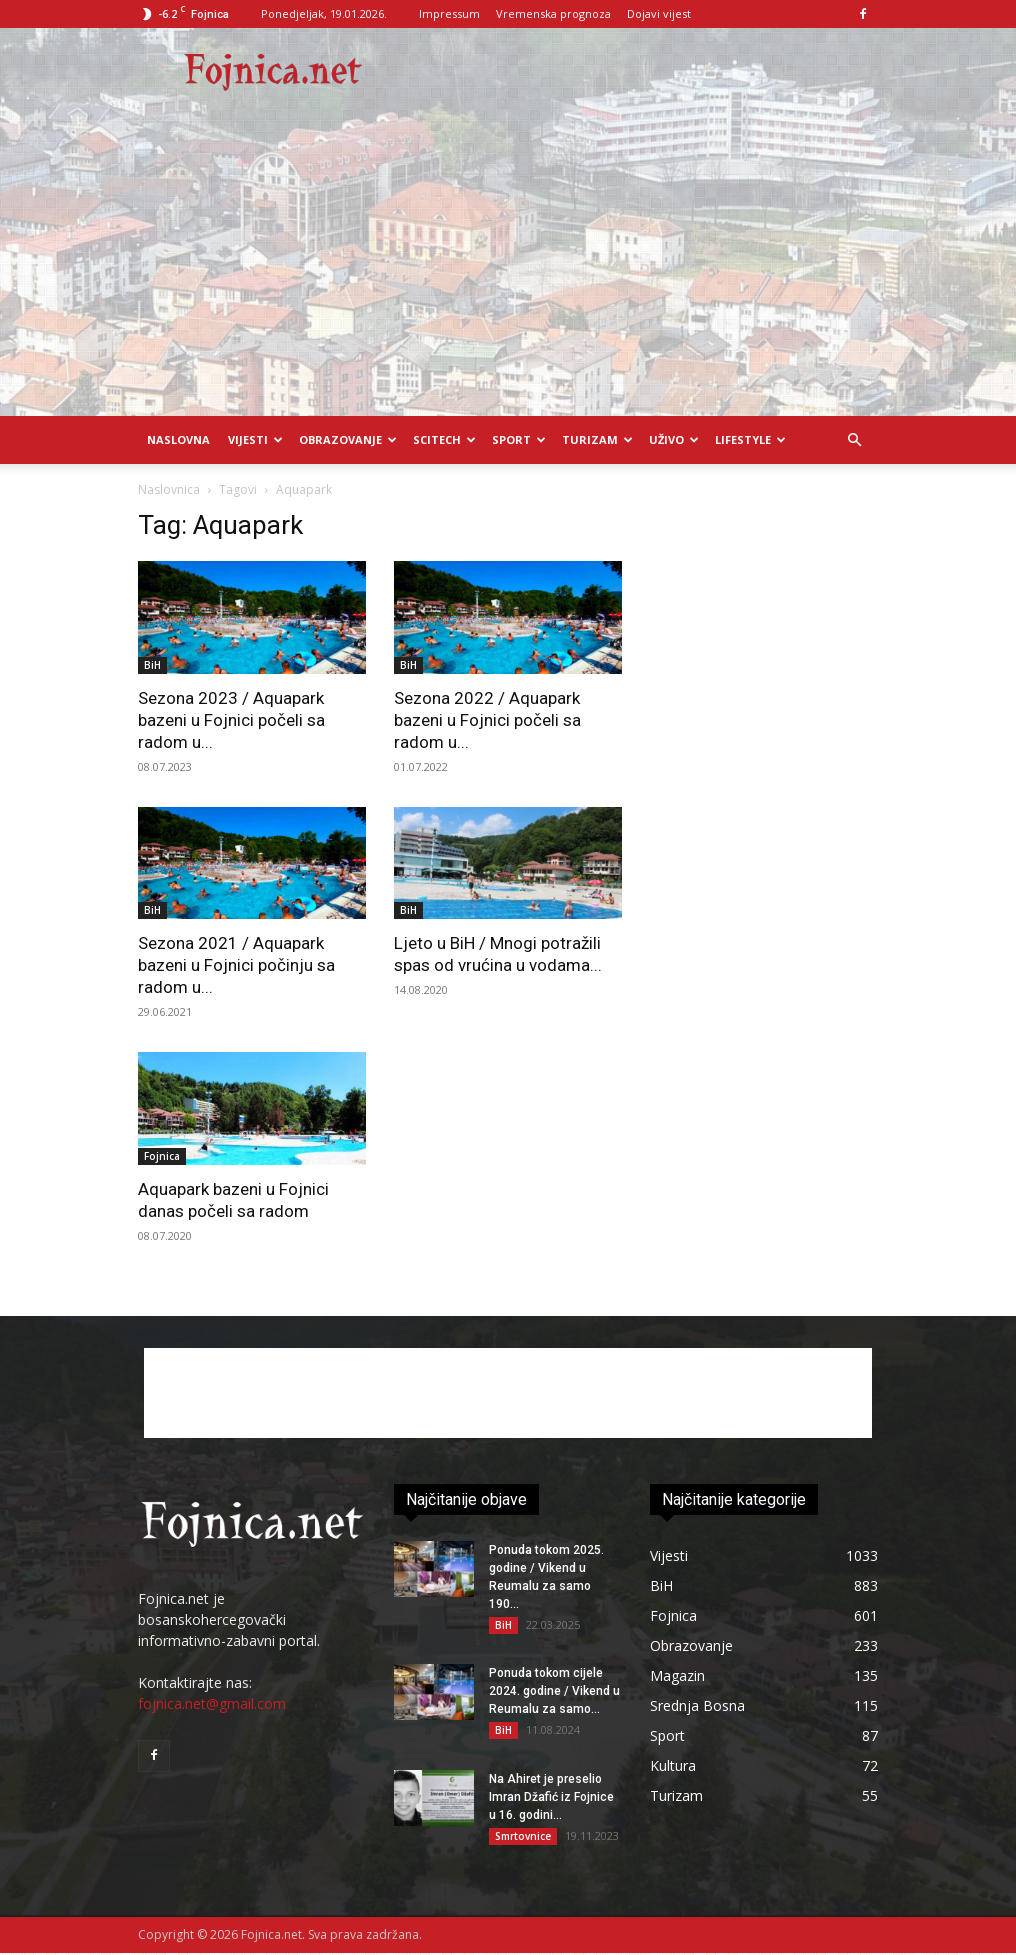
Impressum (449, 13)
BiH (152, 665)
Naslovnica (169, 489)
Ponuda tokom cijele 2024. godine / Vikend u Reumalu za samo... (554, 1692)
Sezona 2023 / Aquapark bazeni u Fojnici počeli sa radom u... (231, 720)
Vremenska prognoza (553, 13)
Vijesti (255, 439)
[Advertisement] (508, 266)
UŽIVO (674, 439)
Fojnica (162, 1156)
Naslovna (178, 439)
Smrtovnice (523, 1837)
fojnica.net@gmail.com (212, 1703)
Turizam (597, 439)
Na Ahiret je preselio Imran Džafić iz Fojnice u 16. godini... (551, 1798)
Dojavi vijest (659, 13)
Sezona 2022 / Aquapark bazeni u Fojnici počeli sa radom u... (487, 720)
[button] (854, 440)
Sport (519, 439)
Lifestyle (750, 439)
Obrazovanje (348, 439)
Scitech (444, 439)
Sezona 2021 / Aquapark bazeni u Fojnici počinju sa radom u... (236, 965)
